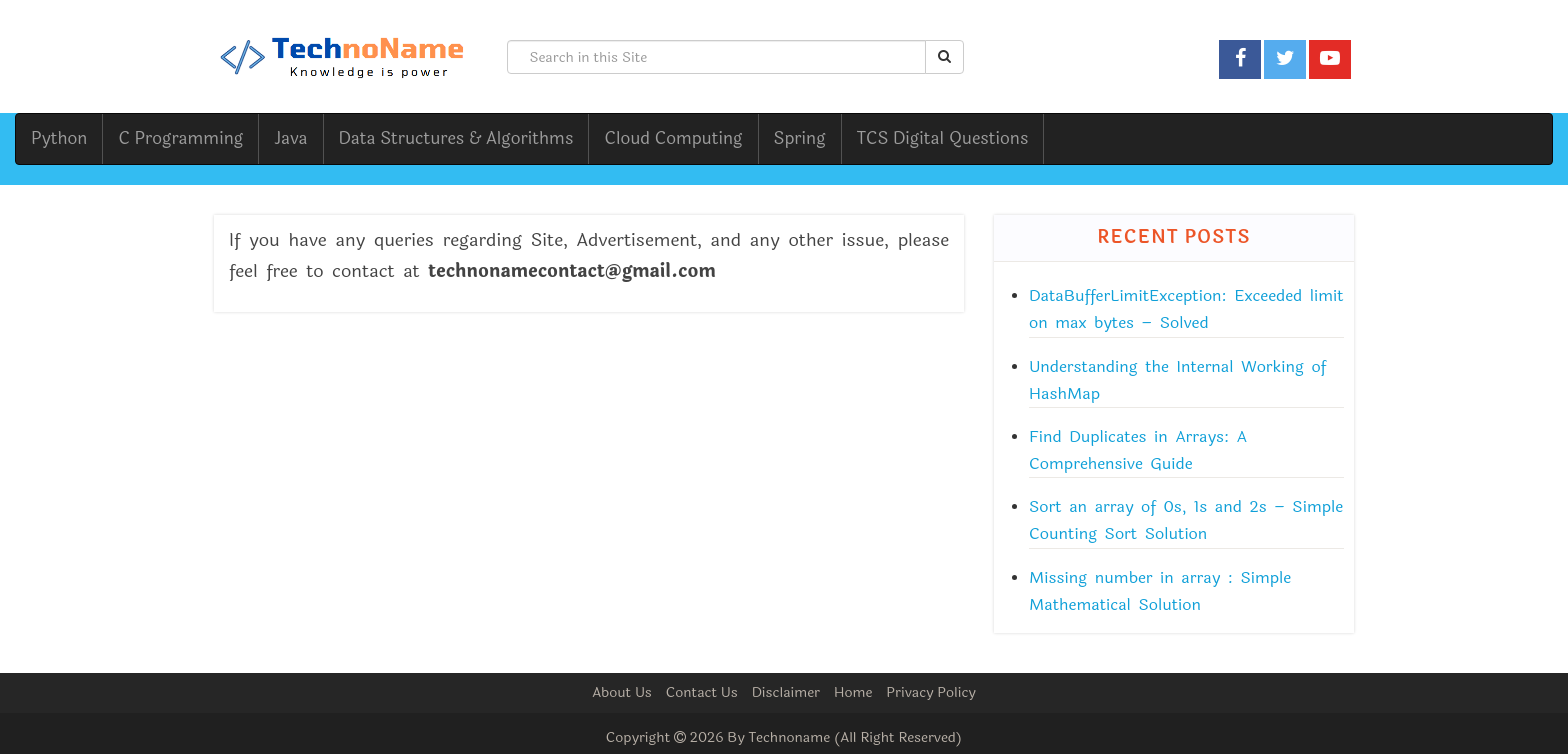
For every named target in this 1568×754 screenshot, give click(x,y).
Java (290, 138)
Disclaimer (786, 692)
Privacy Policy (931, 692)
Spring (800, 138)
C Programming (180, 138)
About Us (622, 692)
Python (59, 138)
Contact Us (702, 692)
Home (853, 692)
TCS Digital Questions (943, 138)
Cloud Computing (673, 138)
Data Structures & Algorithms (456, 138)
